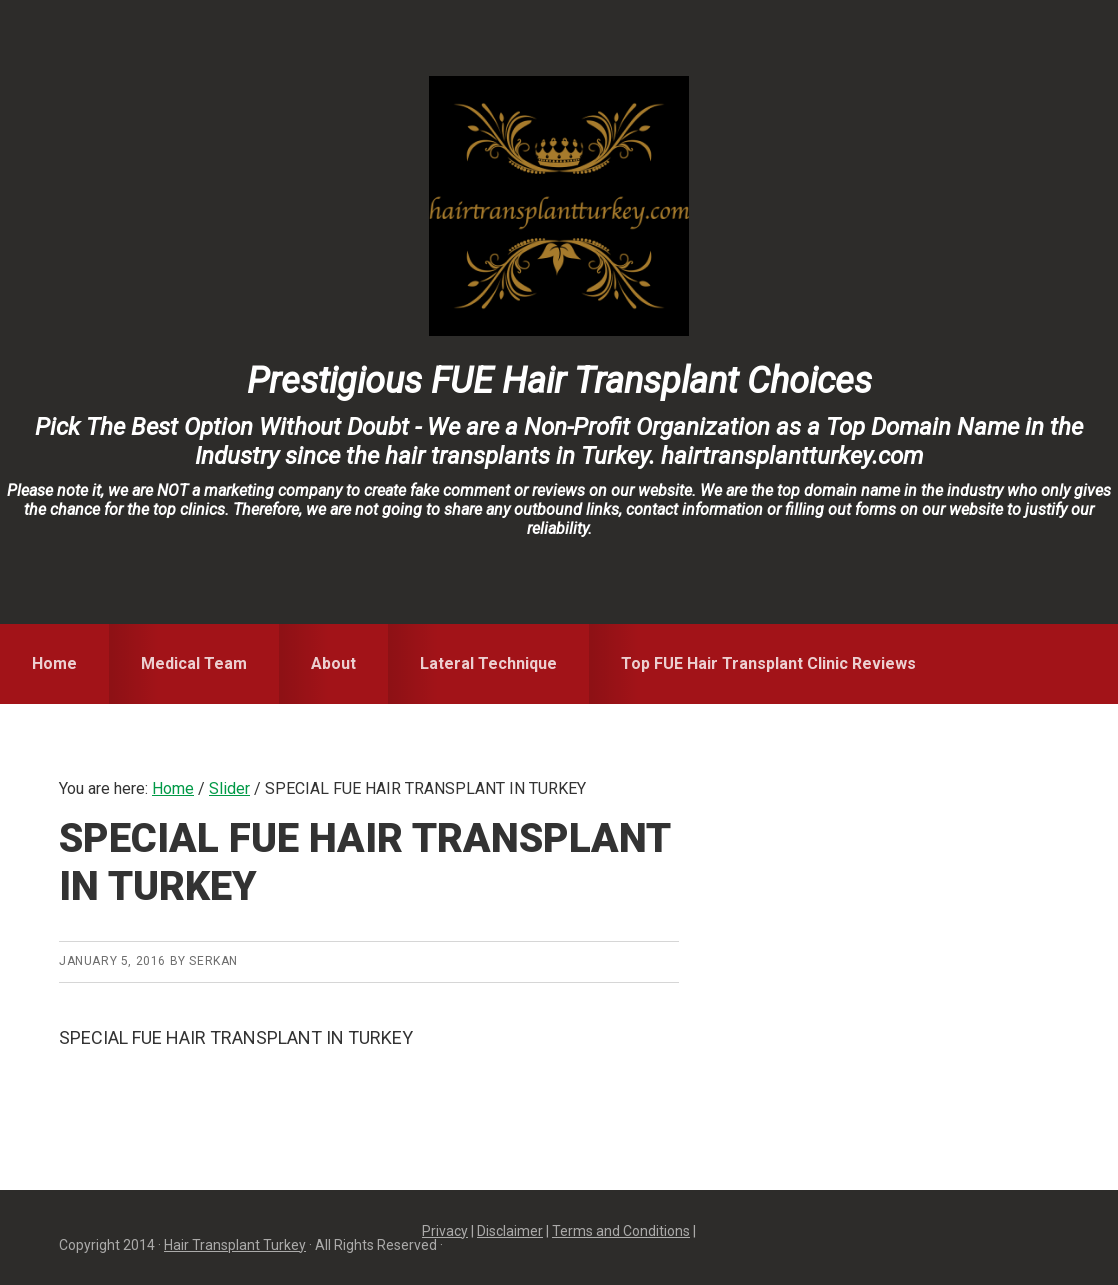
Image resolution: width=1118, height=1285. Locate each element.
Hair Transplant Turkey (235, 1245)
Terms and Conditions (621, 1231)
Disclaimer (510, 1231)
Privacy (445, 1231)
